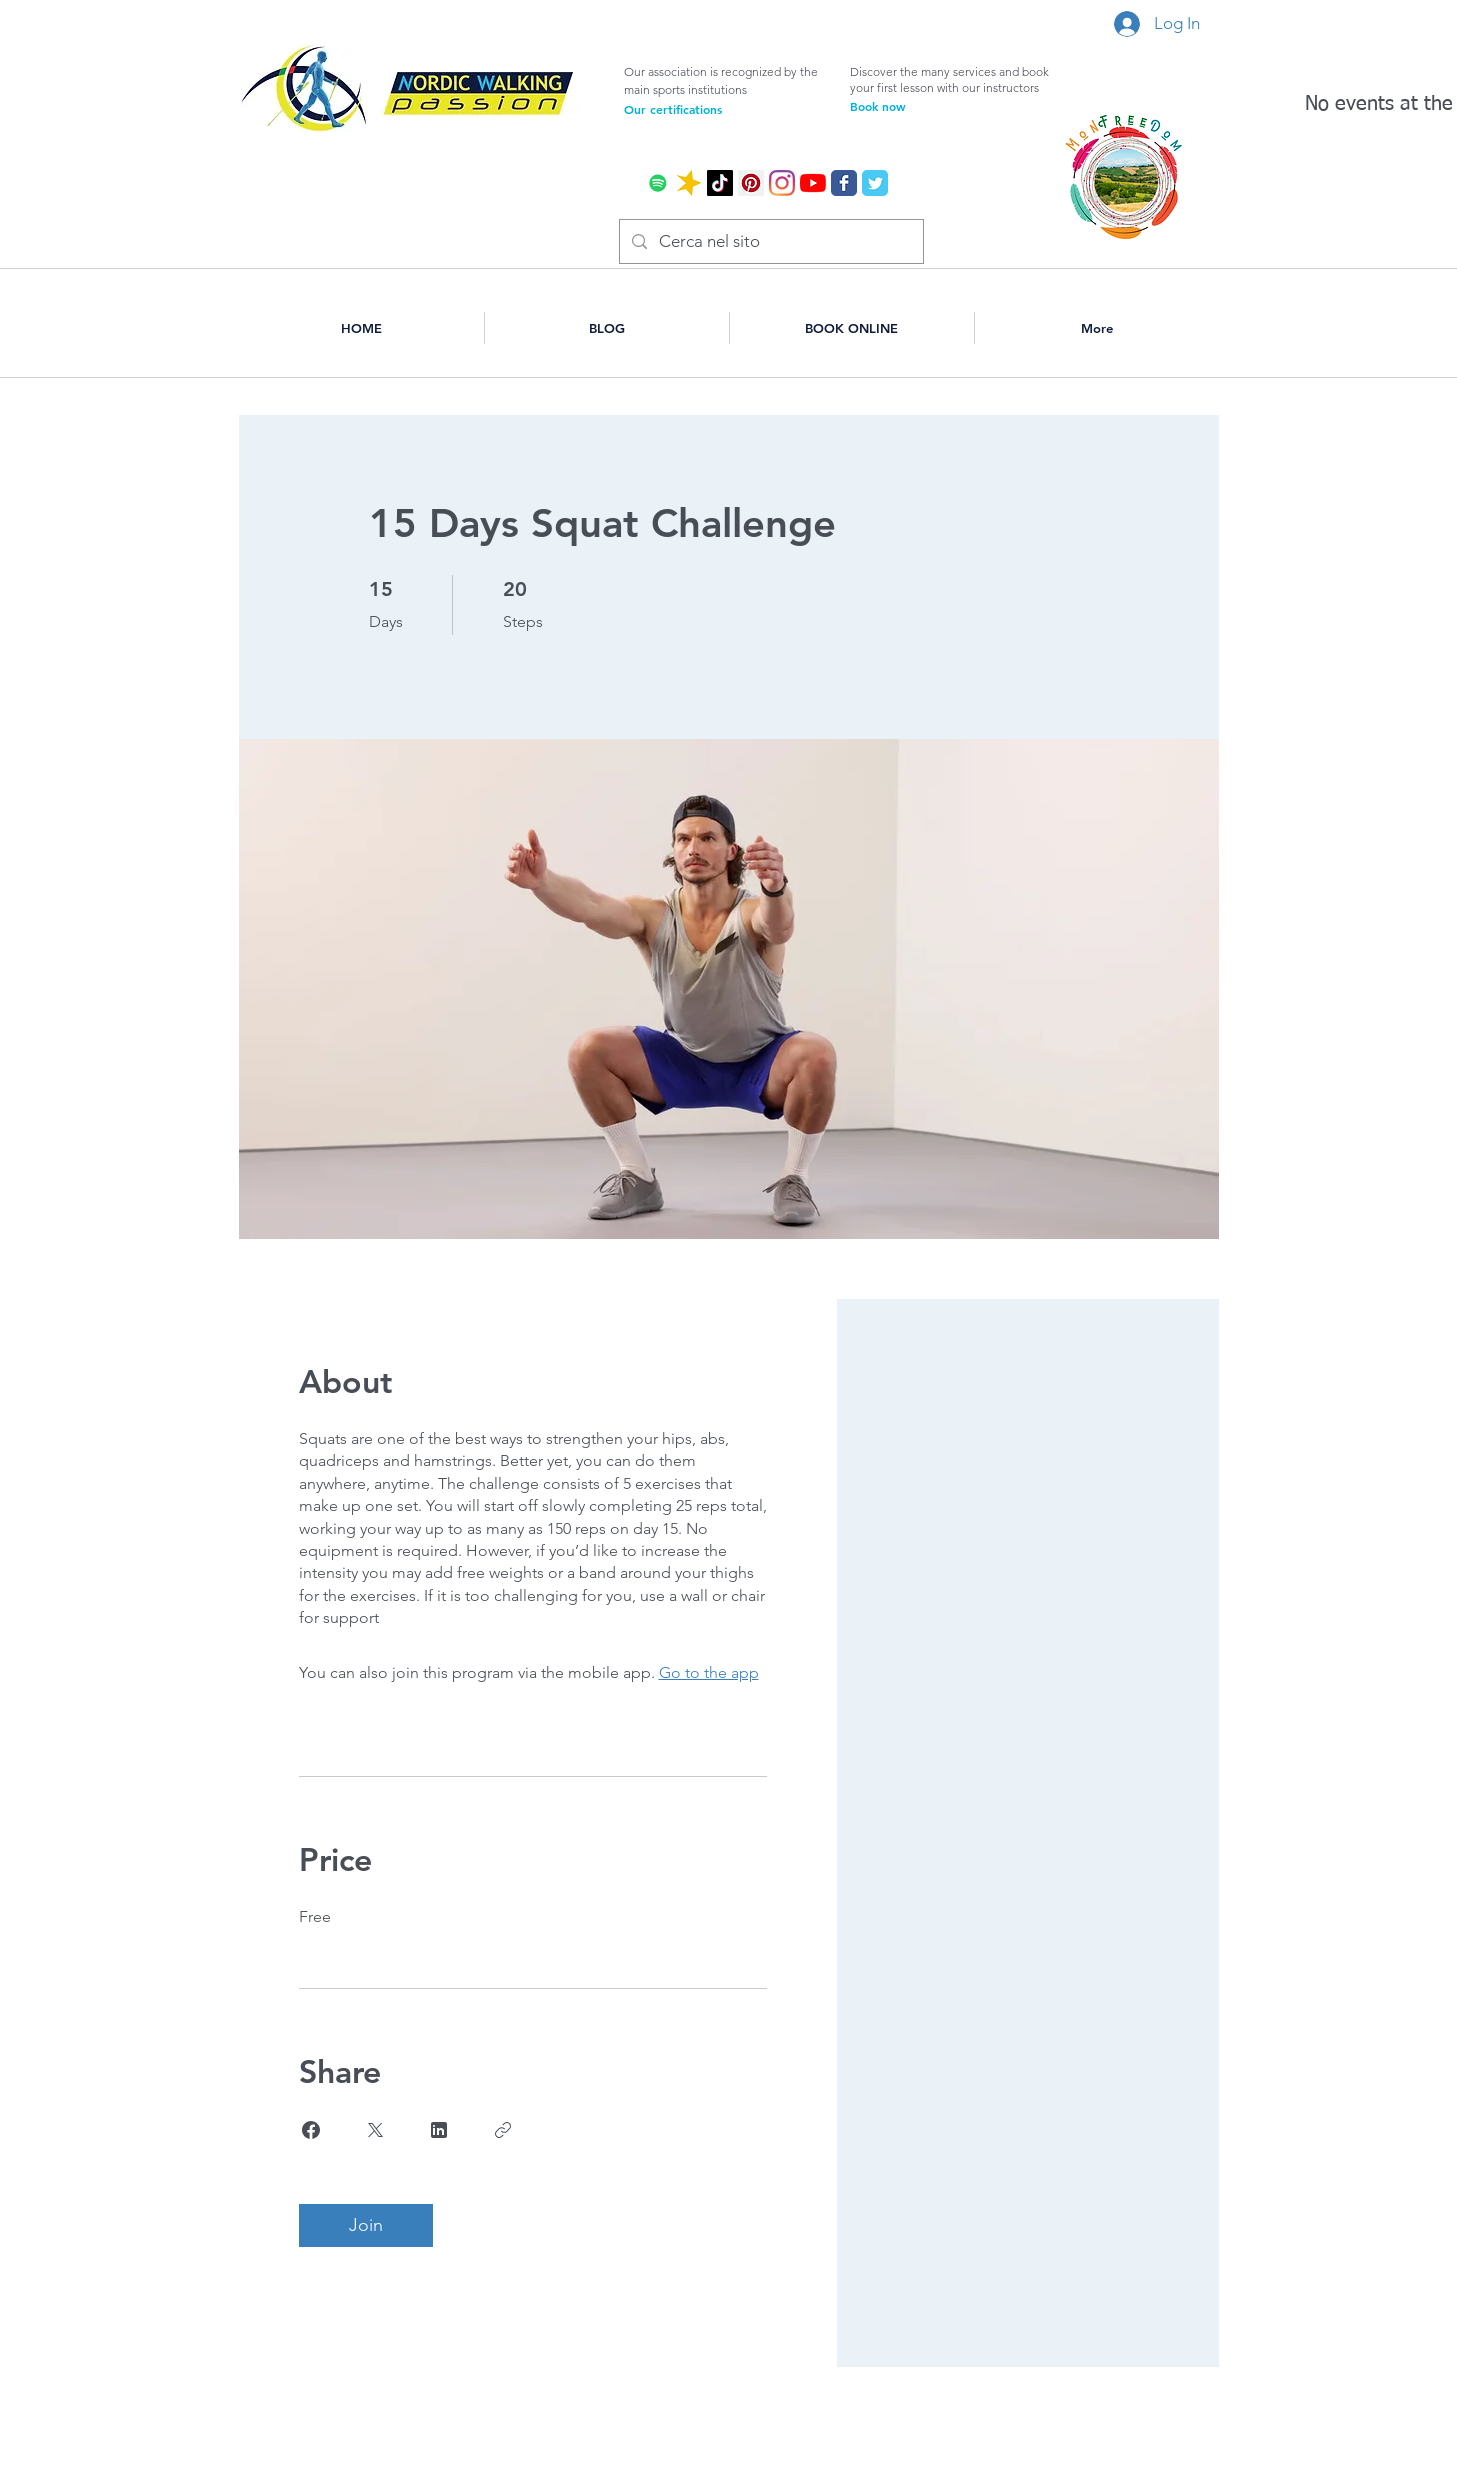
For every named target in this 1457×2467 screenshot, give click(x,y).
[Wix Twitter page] (875, 183)
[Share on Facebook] (311, 2130)
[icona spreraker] (689, 183)
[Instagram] (782, 183)
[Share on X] (375, 2130)
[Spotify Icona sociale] (658, 183)
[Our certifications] (708, 109)
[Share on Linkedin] (439, 2130)
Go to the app (709, 1672)
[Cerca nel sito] (770, 241)
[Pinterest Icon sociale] (751, 183)
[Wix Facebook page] (844, 183)
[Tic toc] (720, 183)
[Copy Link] (503, 2130)
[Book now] (934, 106)
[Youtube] (813, 183)
